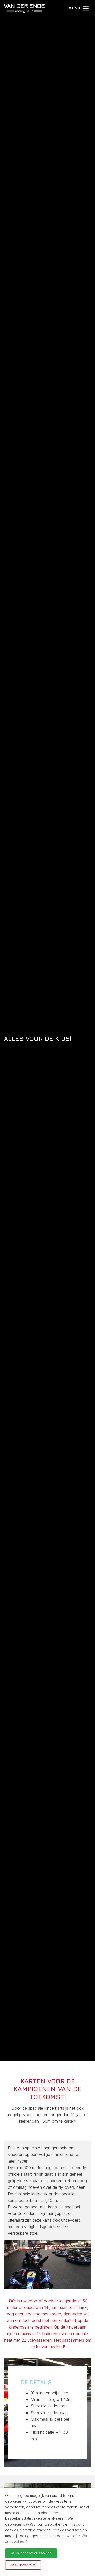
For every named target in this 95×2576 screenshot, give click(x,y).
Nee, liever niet (22, 2565)
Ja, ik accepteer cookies (31, 2553)
